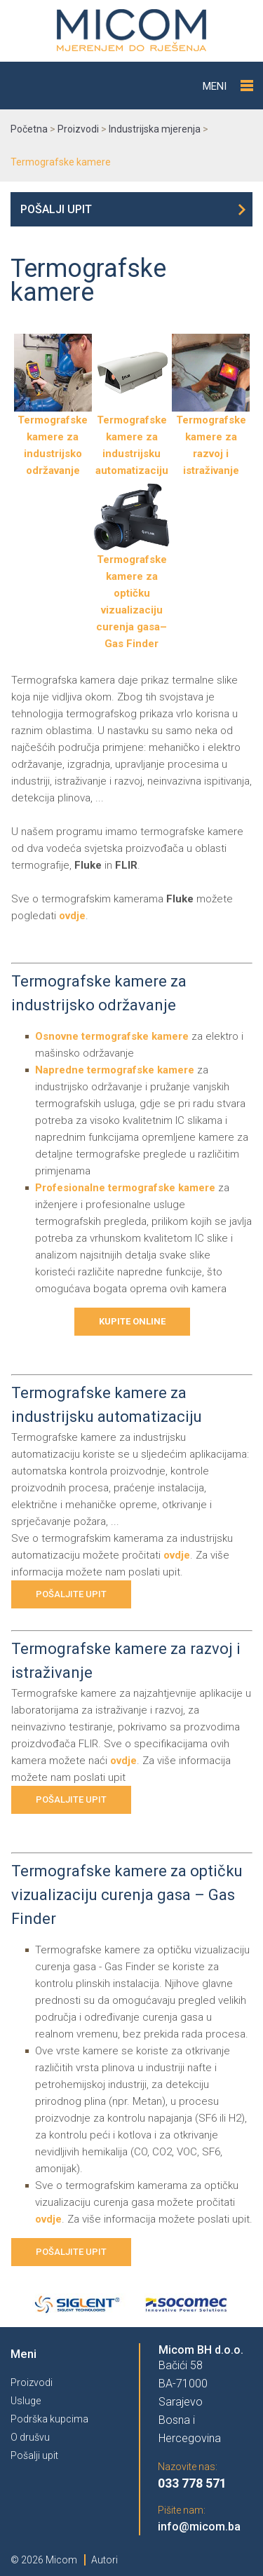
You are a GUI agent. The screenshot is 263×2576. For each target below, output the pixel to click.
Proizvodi (32, 2382)
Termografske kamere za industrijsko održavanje (53, 439)
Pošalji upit (56, 209)
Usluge (26, 2400)
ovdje (72, 915)
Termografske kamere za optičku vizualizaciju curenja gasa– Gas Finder (132, 595)
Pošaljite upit (71, 1594)
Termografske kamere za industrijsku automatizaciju (132, 439)
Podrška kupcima (49, 2419)
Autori (104, 2559)
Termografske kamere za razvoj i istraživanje (211, 439)
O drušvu (30, 2437)
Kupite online (132, 1321)
